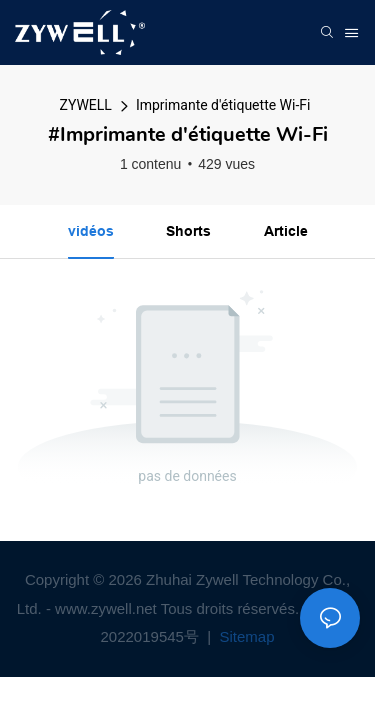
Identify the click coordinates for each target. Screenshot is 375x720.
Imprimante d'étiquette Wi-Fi (223, 105)
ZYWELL (86, 105)
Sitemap (244, 636)
